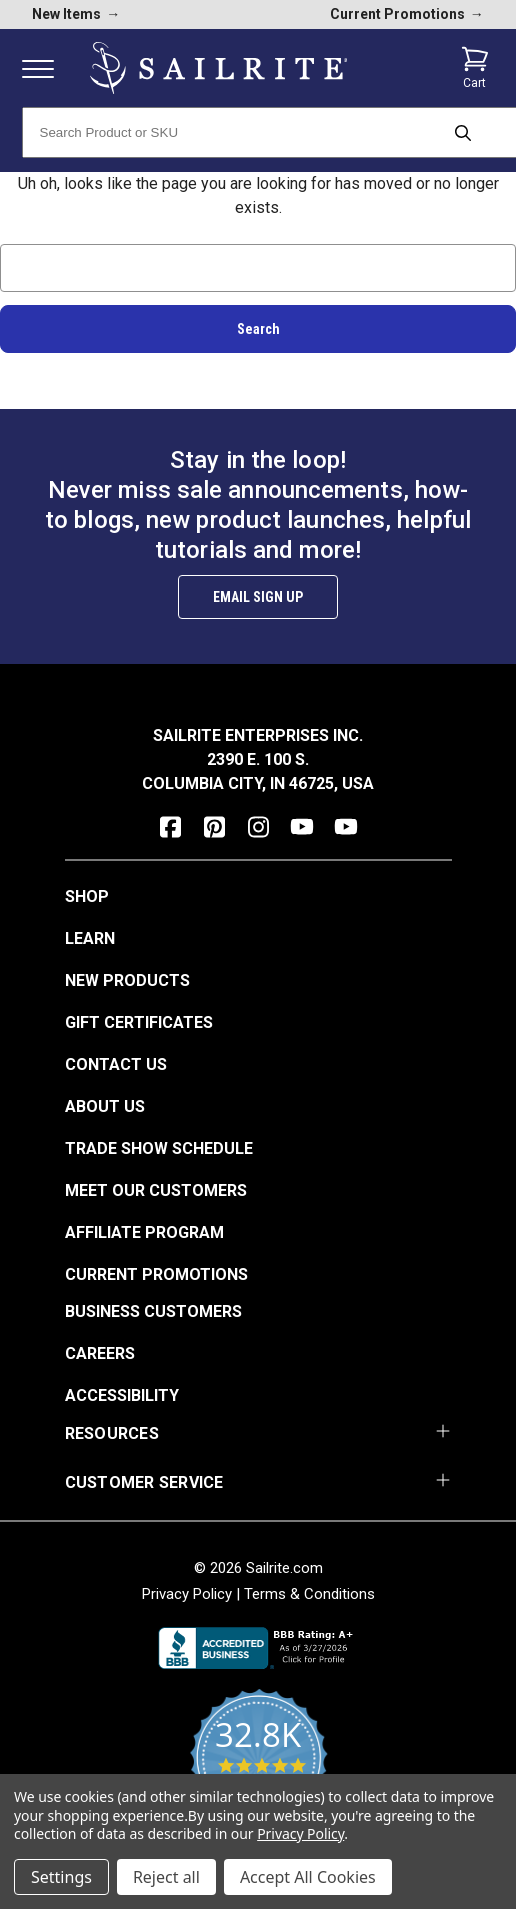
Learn (90, 938)
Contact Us (116, 1064)
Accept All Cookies (308, 1877)
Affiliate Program (144, 1232)
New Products (127, 980)
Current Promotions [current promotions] (407, 14)
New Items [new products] (76, 14)
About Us (105, 1106)
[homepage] (219, 68)
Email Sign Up (258, 597)
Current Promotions (156, 1274)
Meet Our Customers (156, 1190)
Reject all (166, 1877)
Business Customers (153, 1311)
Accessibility (122, 1395)
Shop (87, 896)
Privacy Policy (187, 1594)
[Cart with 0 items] (475, 68)
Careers (100, 1353)
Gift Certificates (139, 1022)
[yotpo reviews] (258, 1769)
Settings (61, 1877)
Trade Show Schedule (159, 1148)
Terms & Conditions (309, 1594)
